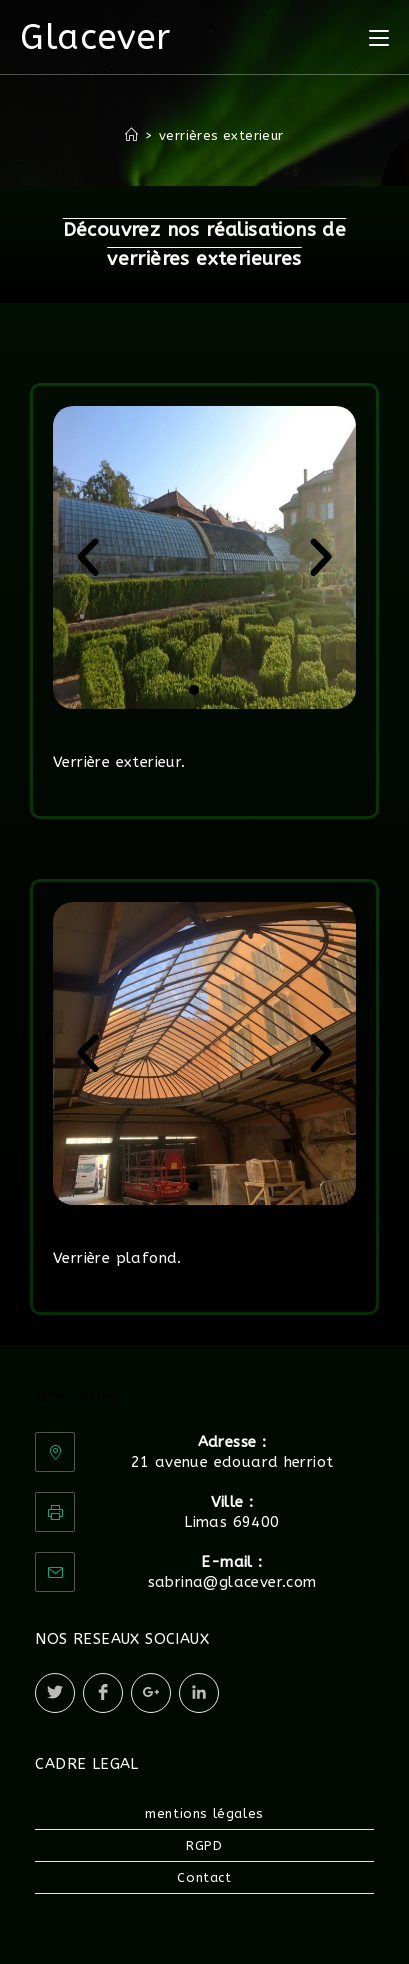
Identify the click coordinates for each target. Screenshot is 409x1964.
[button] (88, 558)
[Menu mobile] (379, 37)
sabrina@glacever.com (232, 1582)
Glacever (95, 37)
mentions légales (204, 1813)
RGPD (204, 1845)
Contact (204, 1877)
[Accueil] (131, 135)
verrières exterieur (221, 135)
